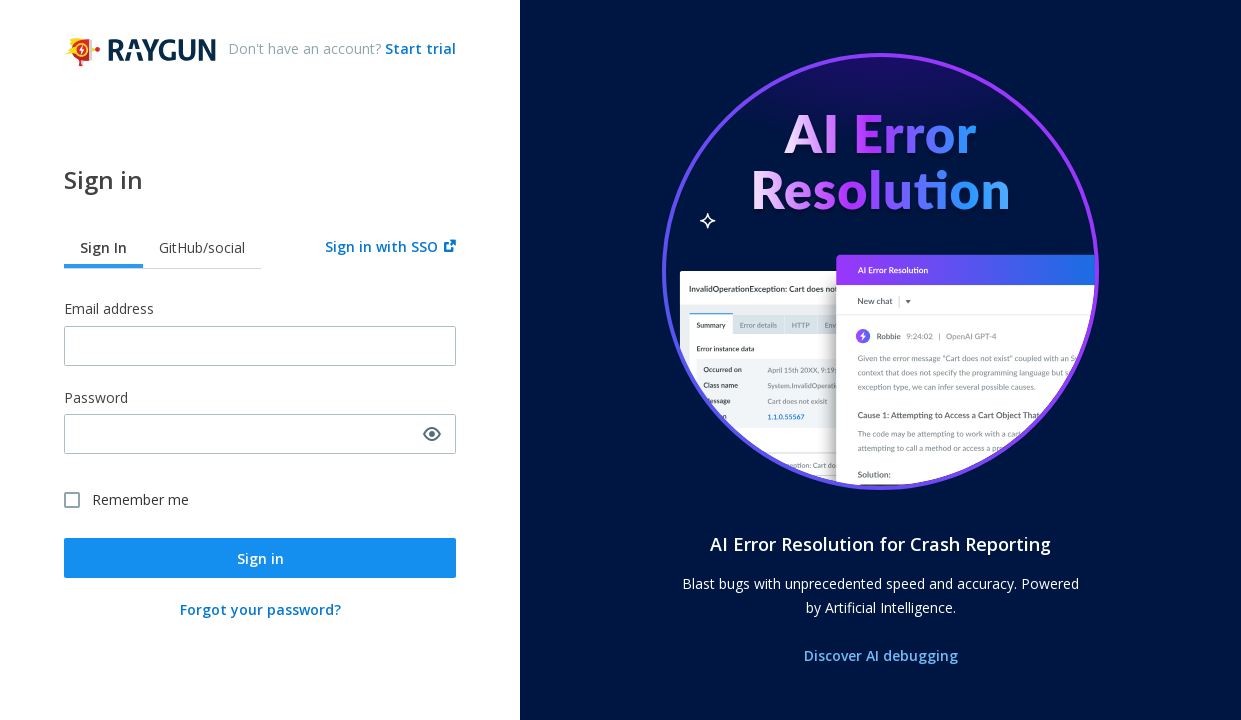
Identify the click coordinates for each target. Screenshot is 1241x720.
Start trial (418, 48)
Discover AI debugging (881, 655)
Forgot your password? (260, 609)
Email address (109, 309)
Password (96, 398)
